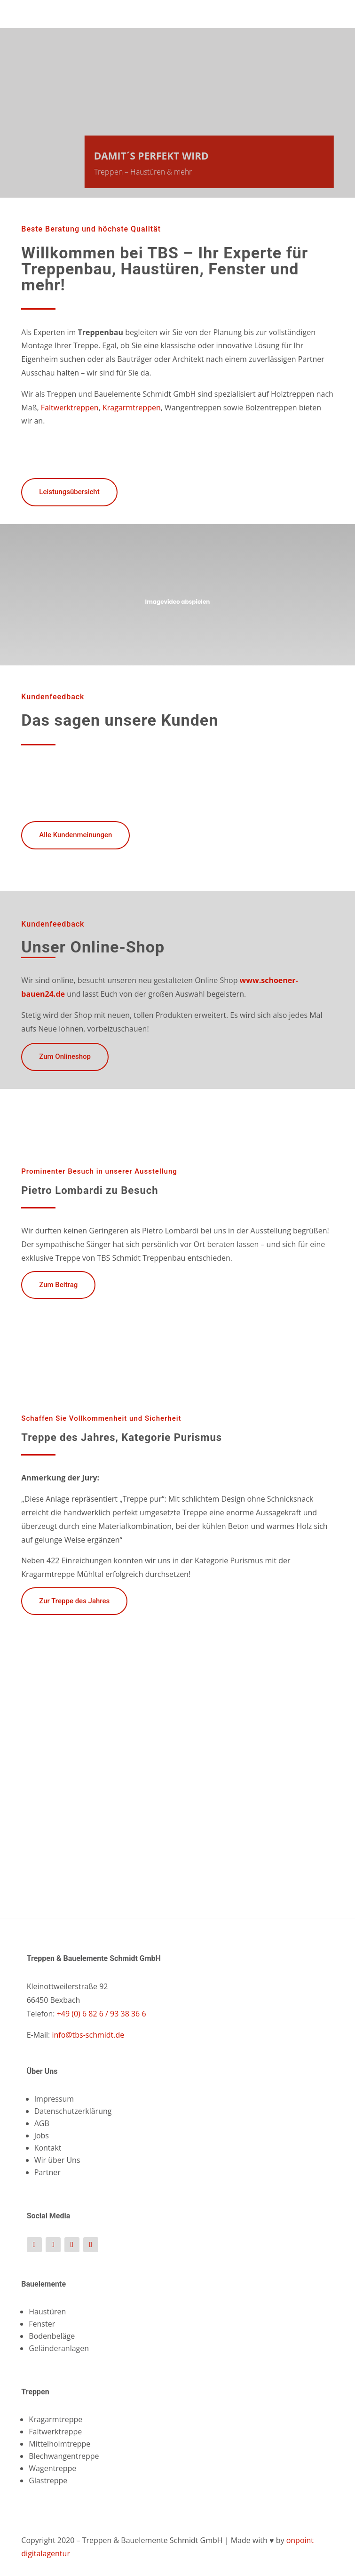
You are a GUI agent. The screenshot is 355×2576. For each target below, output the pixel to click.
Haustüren (47, 2311)
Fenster (42, 2324)
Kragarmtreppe (55, 2419)
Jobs (41, 2135)
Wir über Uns (57, 2160)
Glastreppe (48, 2480)
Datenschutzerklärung (73, 2111)
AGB (41, 2123)
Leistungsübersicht (69, 492)
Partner (47, 2172)
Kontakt (48, 2148)
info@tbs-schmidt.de (88, 2035)
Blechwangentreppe (64, 2456)
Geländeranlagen (59, 2348)
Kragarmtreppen (132, 407)
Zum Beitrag (58, 1284)
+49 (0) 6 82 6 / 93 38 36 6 (100, 2013)
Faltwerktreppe (55, 2431)
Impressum (54, 2099)
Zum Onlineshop (65, 1056)
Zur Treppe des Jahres (74, 1601)
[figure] (177, 1726)
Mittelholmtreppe (59, 2444)
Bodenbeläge (52, 2336)
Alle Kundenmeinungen (75, 835)
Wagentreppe (52, 2468)
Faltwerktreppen (70, 407)
